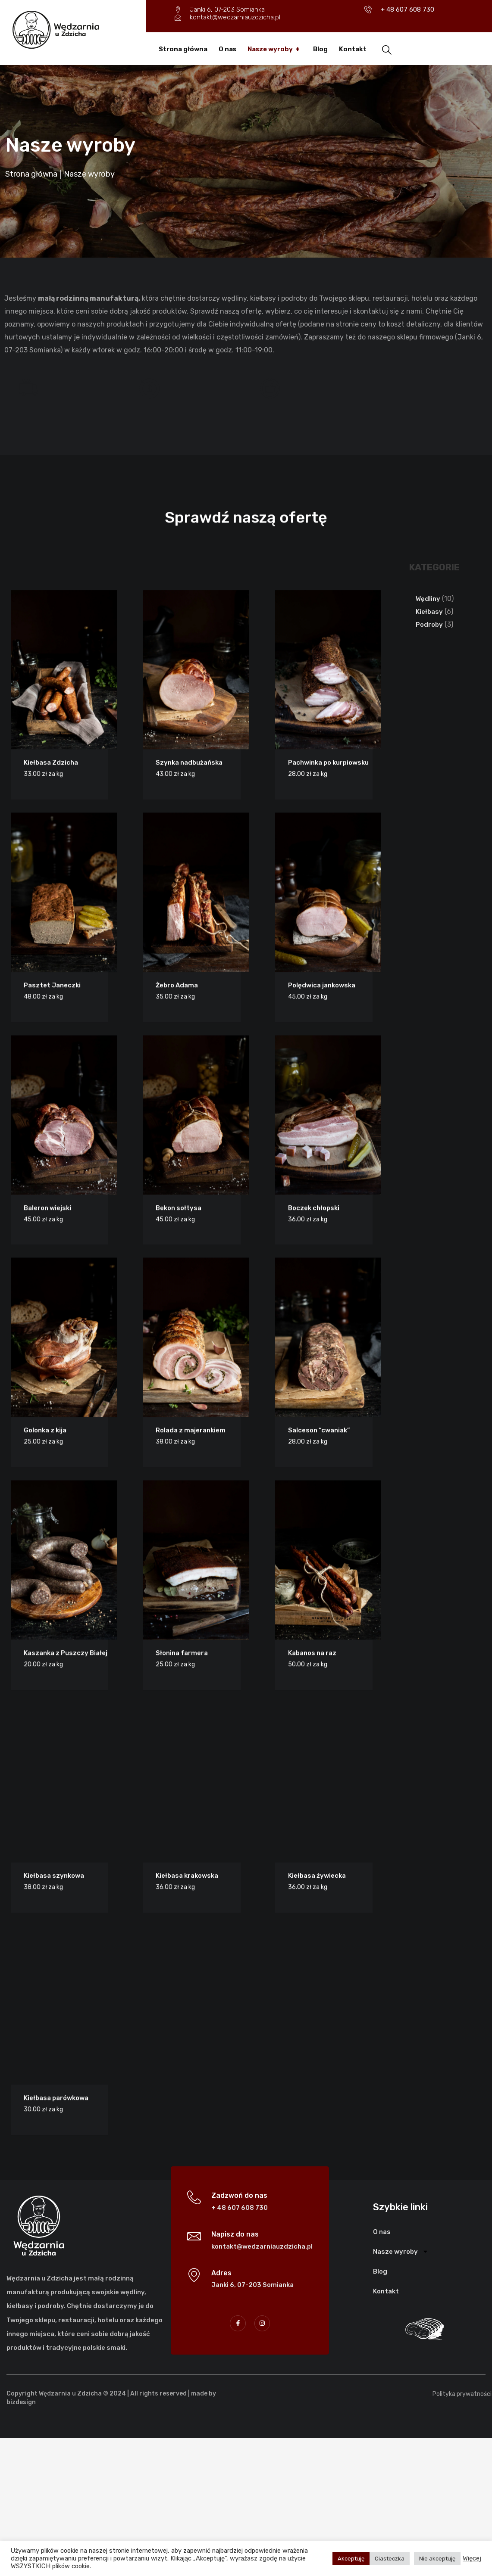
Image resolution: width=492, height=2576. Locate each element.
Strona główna (183, 49)
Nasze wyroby (275, 49)
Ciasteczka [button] (389, 2558)
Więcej (472, 2558)
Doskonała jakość (362, 384)
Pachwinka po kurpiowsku (322, 2161)
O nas (227, 49)
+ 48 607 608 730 (239, 2345)
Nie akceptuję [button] (437, 2558)
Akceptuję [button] (351, 2558)
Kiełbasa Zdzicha (44, 2161)
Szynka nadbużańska (182, 2161)
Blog (320, 49)
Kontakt (353, 49)
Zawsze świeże (117, 384)
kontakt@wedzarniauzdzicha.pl (262, 2383)
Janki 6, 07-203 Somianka (252, 2422)
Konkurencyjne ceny (246, 384)
